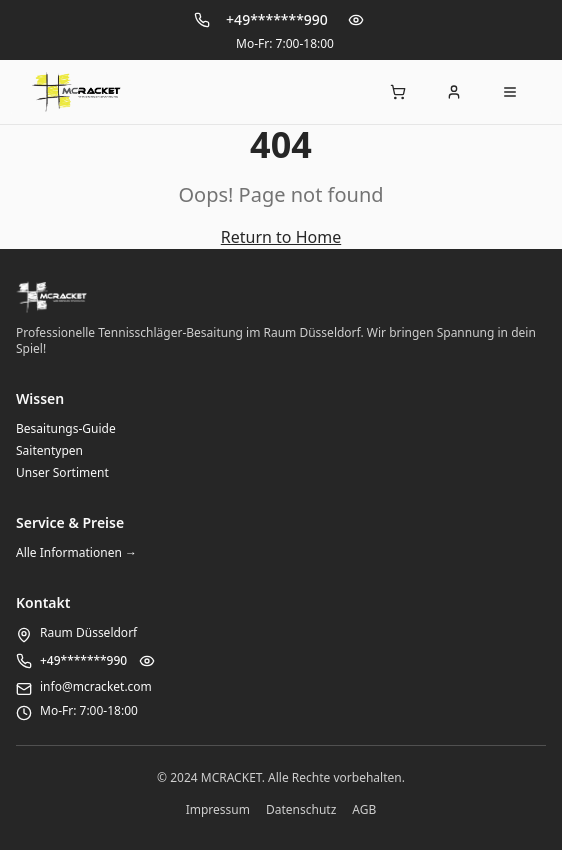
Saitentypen (49, 450)
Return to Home (281, 237)
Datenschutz (301, 810)
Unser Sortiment (62, 472)
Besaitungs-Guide (66, 428)
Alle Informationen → (76, 552)
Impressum (218, 810)
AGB (364, 810)
